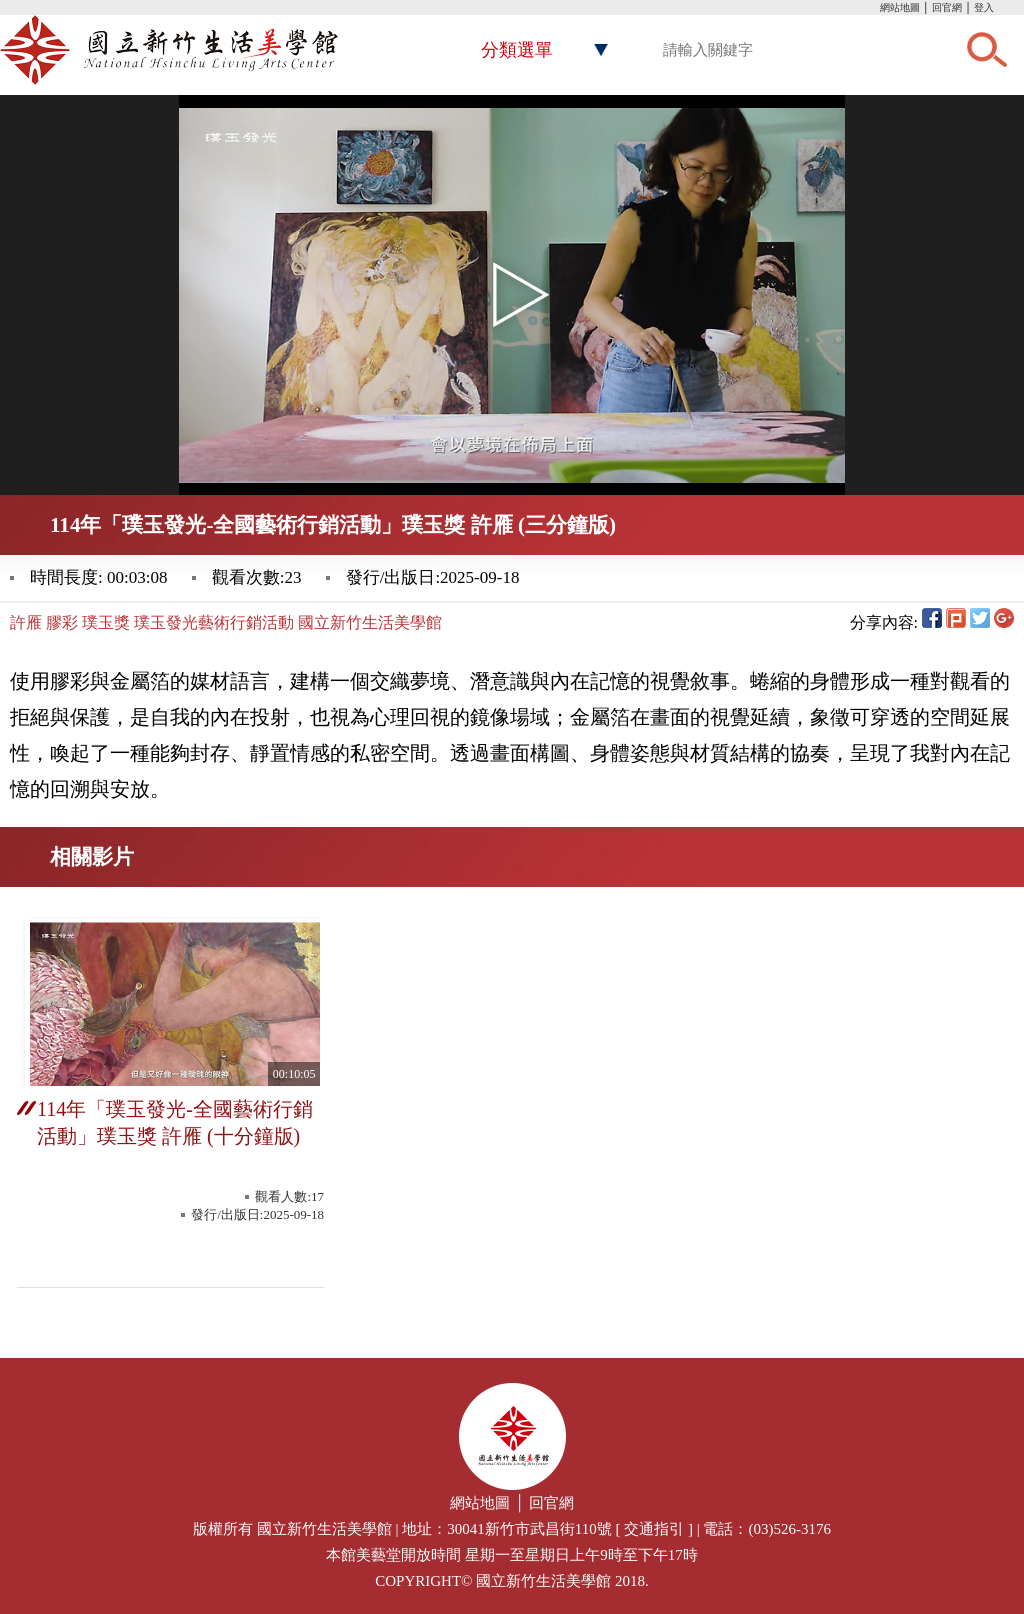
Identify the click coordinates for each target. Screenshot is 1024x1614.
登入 (984, 7)
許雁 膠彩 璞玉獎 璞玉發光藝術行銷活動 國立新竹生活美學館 (226, 622)
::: (875, 9)
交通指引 (654, 1529)
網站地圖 (900, 7)
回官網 (947, 7)
